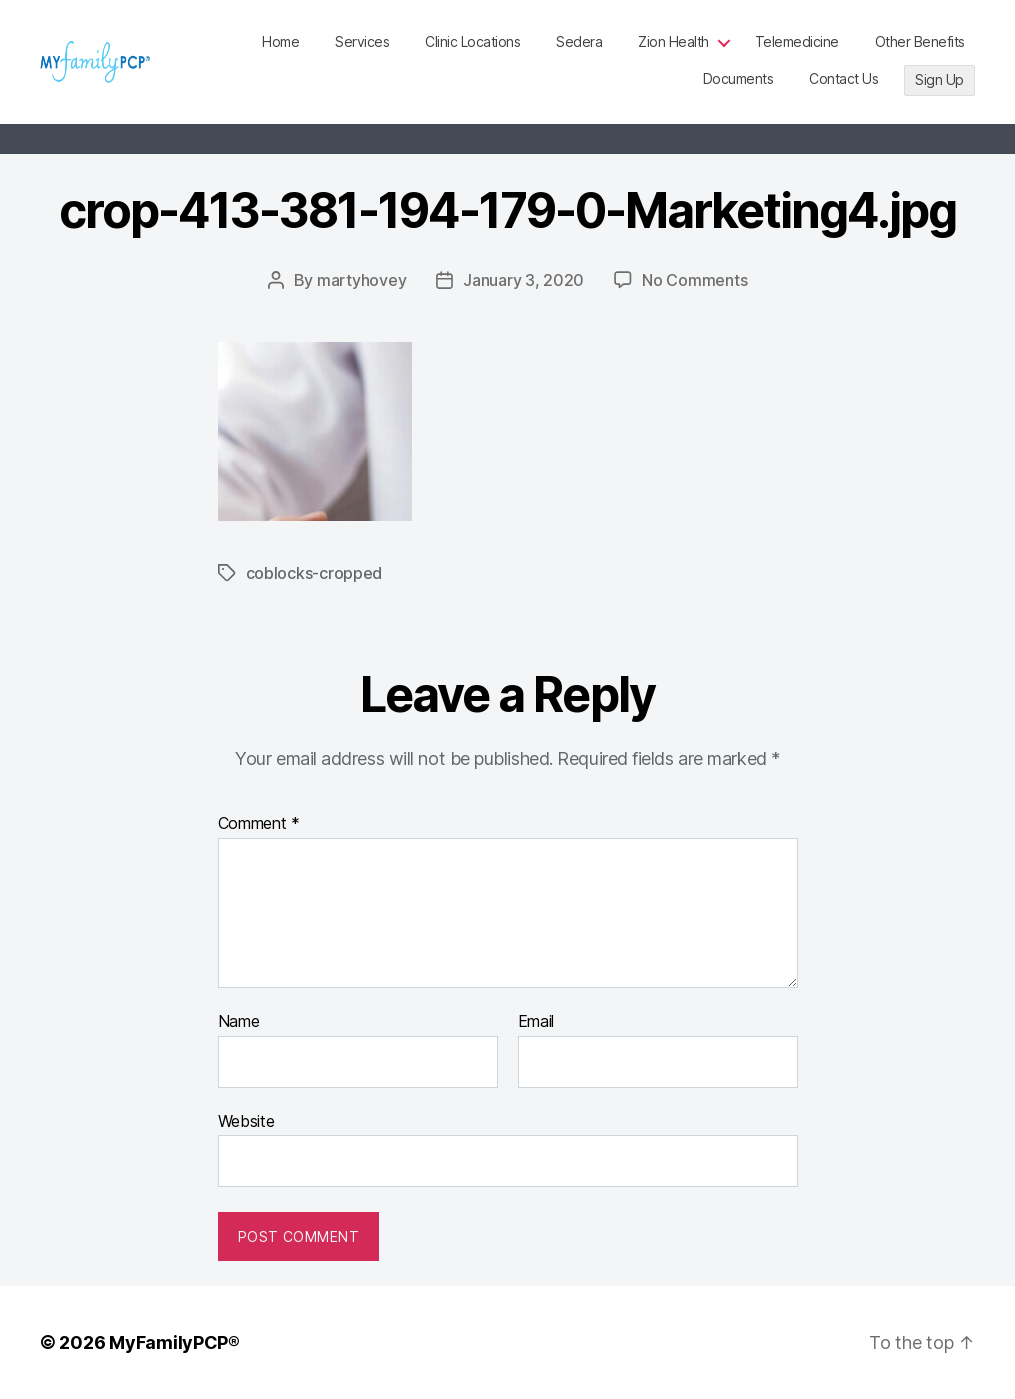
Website (246, 1121)
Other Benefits (920, 41)
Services (362, 41)
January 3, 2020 (523, 280)
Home (280, 41)
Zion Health (673, 41)
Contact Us (843, 78)
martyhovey (361, 280)
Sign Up (939, 79)
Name (239, 1022)
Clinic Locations (472, 41)
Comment (259, 824)
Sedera (579, 41)
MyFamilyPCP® (174, 1342)
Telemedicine (797, 41)
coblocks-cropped (314, 573)
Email (536, 1022)
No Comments (694, 280)
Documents (738, 78)
